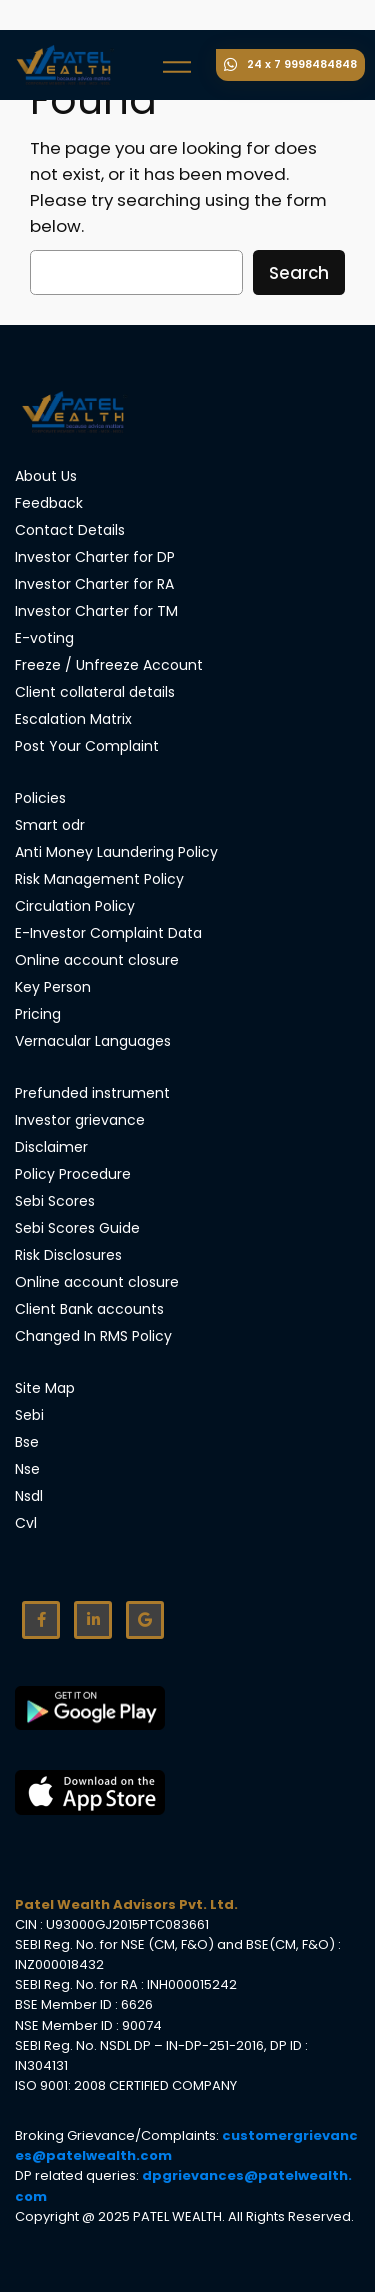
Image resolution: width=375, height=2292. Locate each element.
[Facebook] (41, 1620)
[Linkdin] (93, 1620)
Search (299, 273)
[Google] (145, 1620)
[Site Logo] (75, 412)
